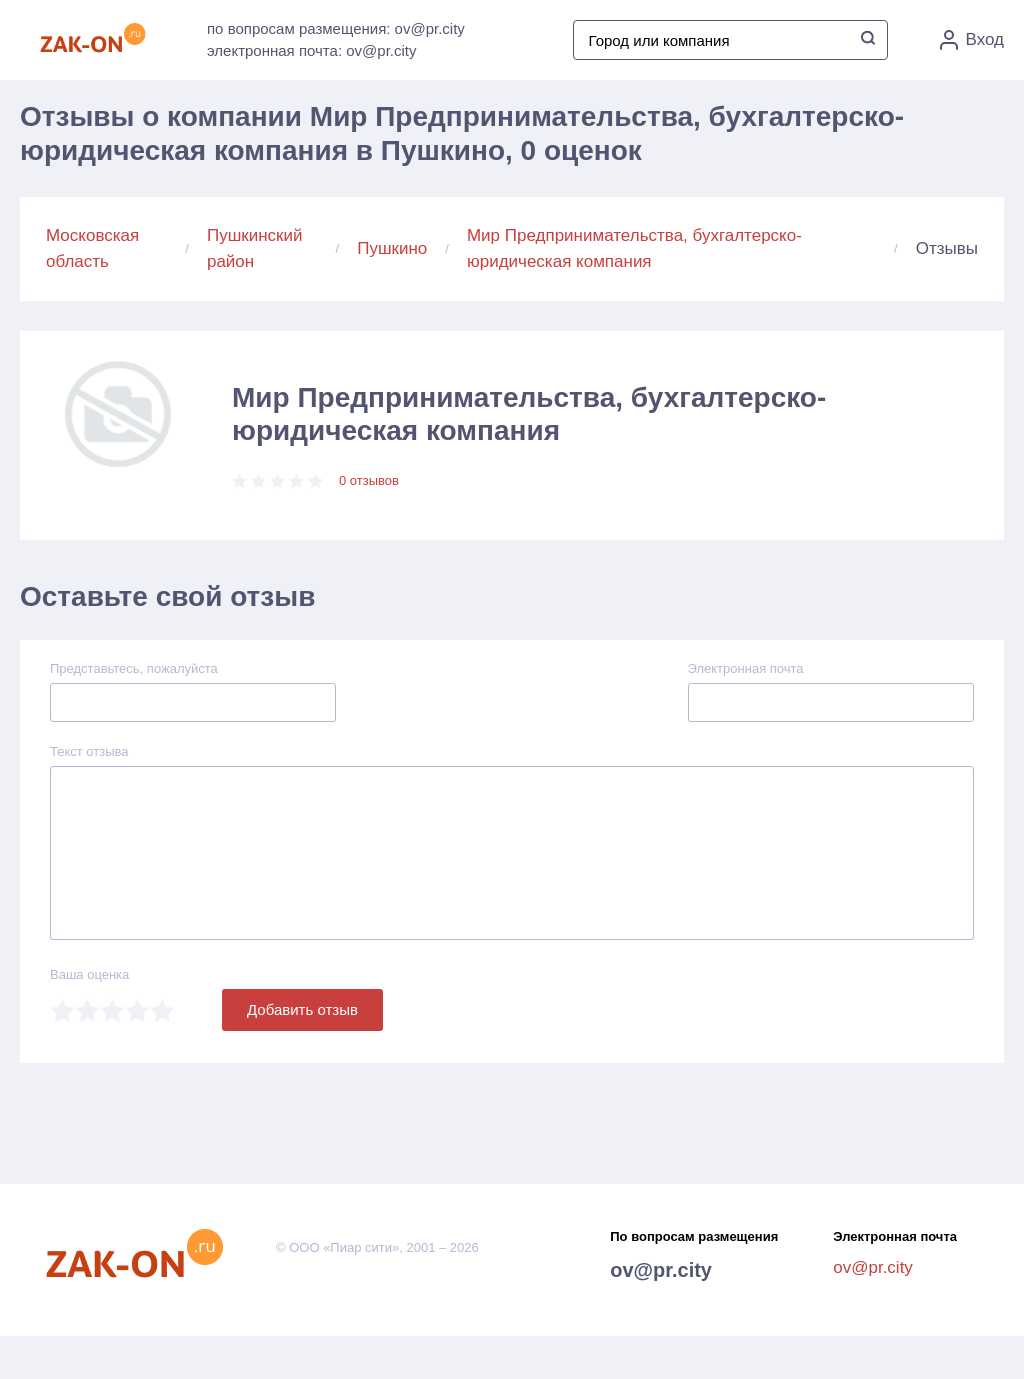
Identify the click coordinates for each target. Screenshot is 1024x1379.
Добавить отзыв (302, 1009)
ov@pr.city (661, 1270)
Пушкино (392, 248)
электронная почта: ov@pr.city (311, 50)
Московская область (92, 248)
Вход (972, 40)
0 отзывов (369, 480)
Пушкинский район (255, 248)
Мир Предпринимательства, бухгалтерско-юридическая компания (634, 248)
